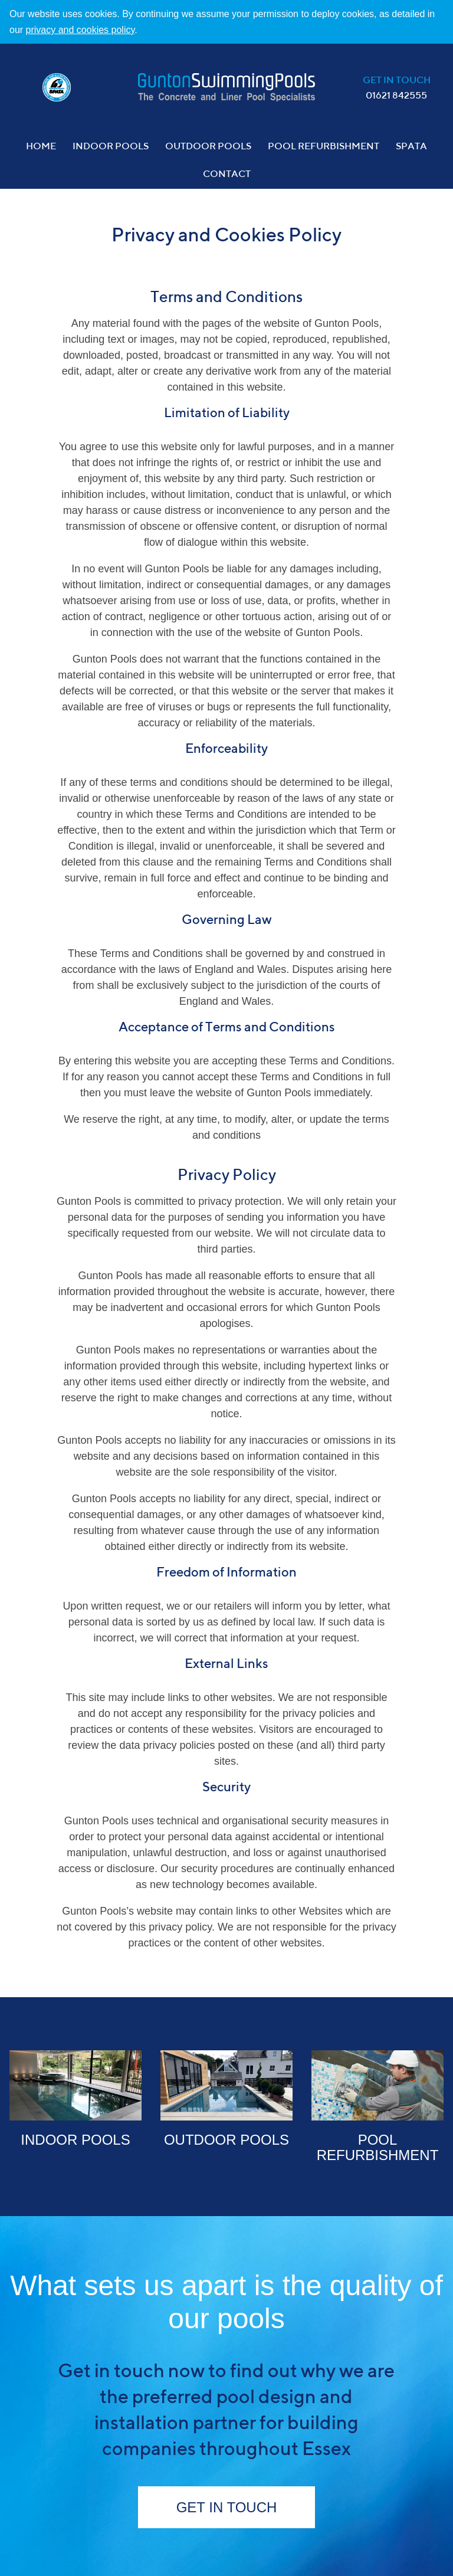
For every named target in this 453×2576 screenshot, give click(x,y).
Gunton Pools (226, 87)
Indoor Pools (111, 147)
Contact (227, 174)
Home (41, 147)
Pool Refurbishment (323, 147)
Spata (411, 147)
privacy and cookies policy (80, 30)
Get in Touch (226, 2507)
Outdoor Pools (208, 147)
